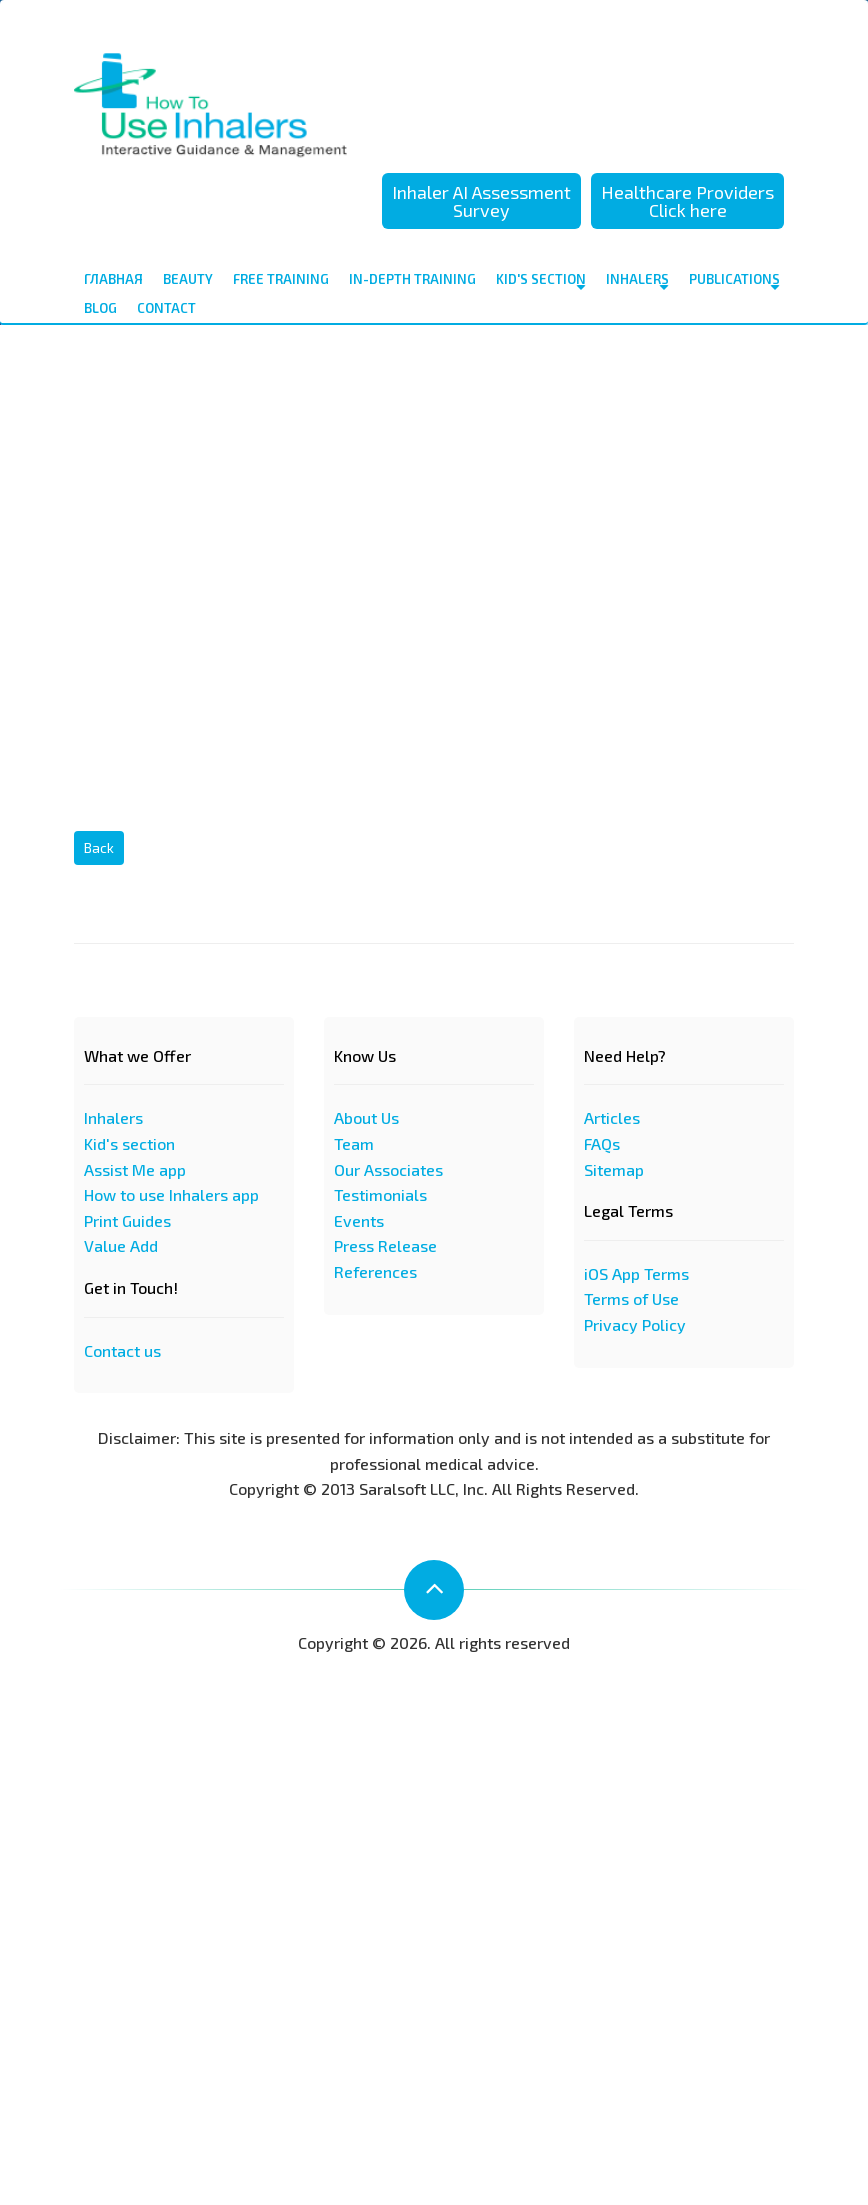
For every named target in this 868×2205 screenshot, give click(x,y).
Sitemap (614, 1169)
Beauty (188, 279)
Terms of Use (631, 1298)
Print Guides (127, 1220)
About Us (366, 1117)
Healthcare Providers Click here (687, 201)
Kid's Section (541, 282)
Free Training (281, 279)
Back (99, 847)
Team (354, 1143)
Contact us (122, 1350)
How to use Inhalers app (171, 1194)
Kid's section (129, 1143)
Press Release (385, 1245)
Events (359, 1220)
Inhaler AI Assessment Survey (481, 201)
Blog (100, 308)
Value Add (121, 1245)
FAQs (602, 1143)
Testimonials (380, 1194)
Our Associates (388, 1169)
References (375, 1271)
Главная (113, 279)
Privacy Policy (635, 1324)
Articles (612, 1117)
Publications (734, 282)
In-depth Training (412, 279)
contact (166, 308)
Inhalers (637, 282)
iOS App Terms (636, 1273)
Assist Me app (135, 1169)
